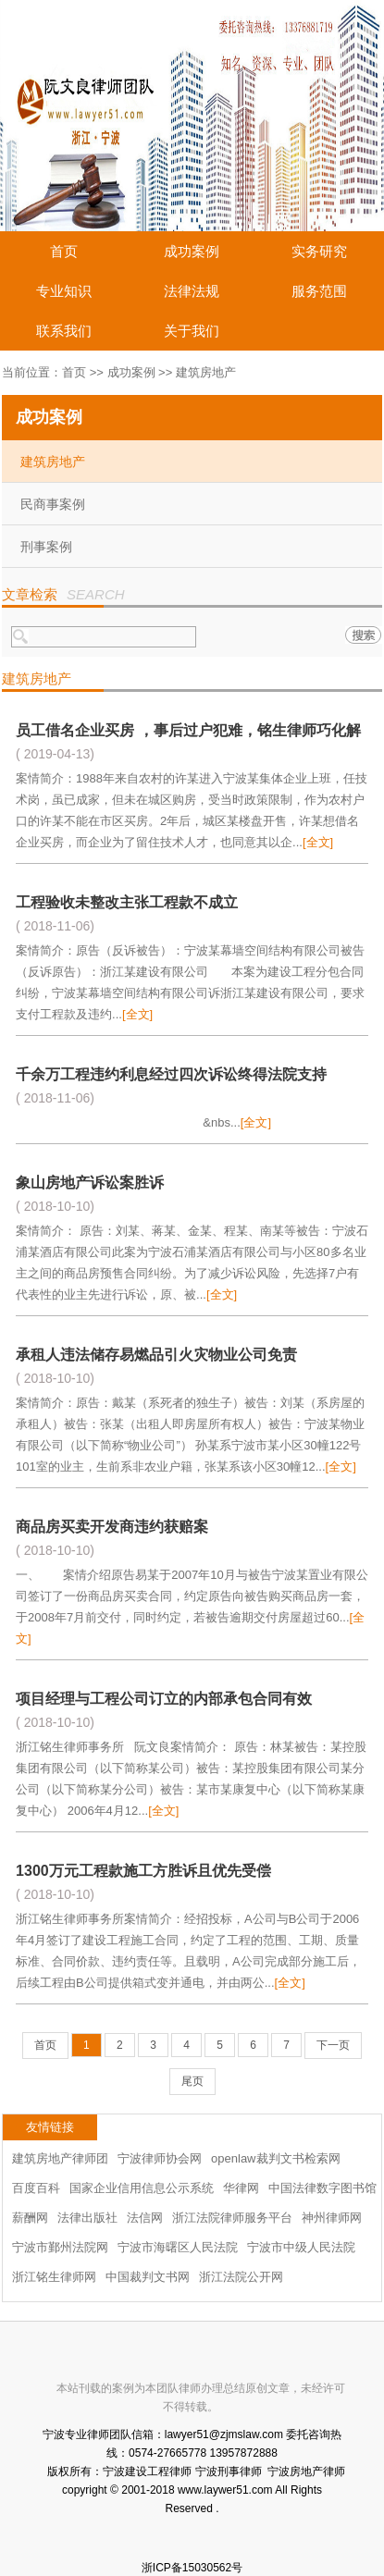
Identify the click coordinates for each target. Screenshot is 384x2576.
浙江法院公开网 (241, 2277)
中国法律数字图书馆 (322, 2188)
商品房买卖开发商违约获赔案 (112, 1527)
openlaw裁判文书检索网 (275, 2158)
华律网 (241, 2188)
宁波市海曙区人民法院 (178, 2247)
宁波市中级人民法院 (301, 2247)
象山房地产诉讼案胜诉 (90, 1182)
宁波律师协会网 (160, 2158)
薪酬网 (30, 2218)
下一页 (333, 2045)
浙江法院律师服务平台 (232, 2218)
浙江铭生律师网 (54, 2277)
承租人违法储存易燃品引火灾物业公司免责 (156, 1354)
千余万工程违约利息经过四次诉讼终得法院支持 (171, 1074)
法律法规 (191, 291)
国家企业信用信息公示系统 (141, 2188)
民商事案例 (52, 504)
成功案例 (191, 251)
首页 (64, 251)
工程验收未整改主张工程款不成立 (127, 902)
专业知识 (64, 291)
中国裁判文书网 (147, 2277)
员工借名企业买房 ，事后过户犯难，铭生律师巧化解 (188, 730)
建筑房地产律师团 (60, 2158)
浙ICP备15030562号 (192, 2567)
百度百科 (36, 2188)
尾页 (192, 2081)
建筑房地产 (52, 461)
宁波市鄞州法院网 (60, 2247)
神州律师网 (332, 2218)
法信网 (145, 2218)
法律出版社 (87, 2218)
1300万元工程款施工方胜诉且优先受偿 (143, 1871)
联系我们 (64, 331)
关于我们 (191, 331)
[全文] (318, 842)
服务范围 (319, 291)
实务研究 (319, 251)
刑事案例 (46, 546)
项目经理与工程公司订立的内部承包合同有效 (164, 1699)
